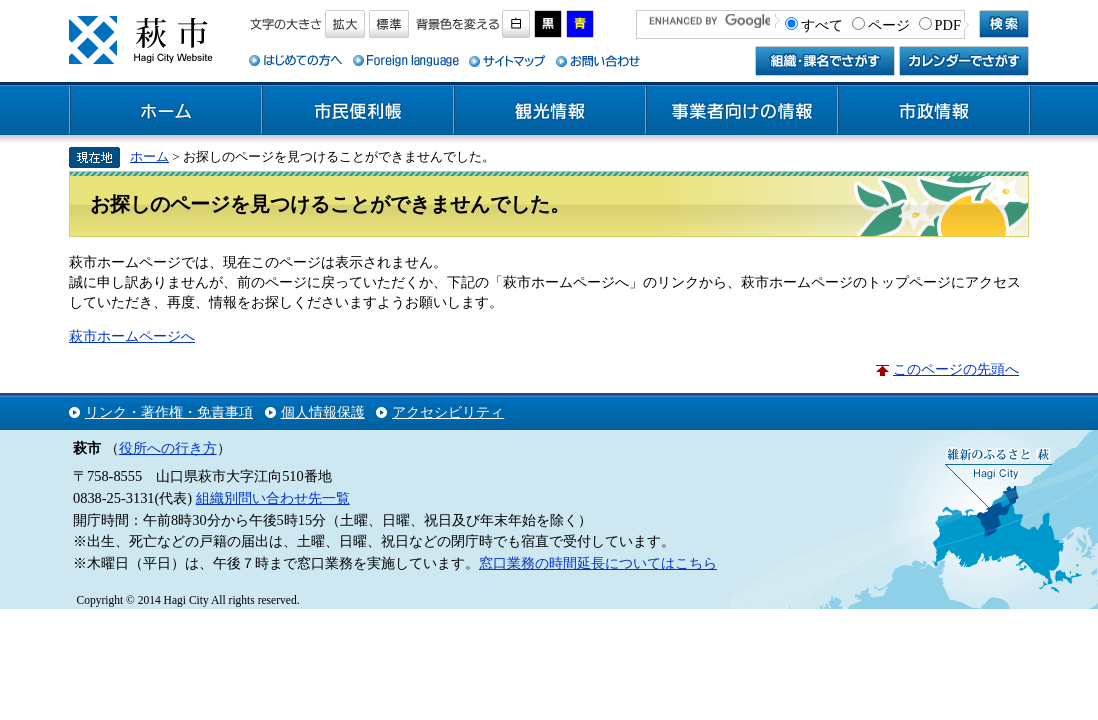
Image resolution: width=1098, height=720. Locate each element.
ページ (889, 25)
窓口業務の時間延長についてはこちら (598, 563)
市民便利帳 (358, 111)
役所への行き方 (168, 448)
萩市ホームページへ (132, 336)
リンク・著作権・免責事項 (169, 412)
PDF (948, 25)
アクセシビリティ (448, 412)
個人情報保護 (323, 412)
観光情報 (550, 111)
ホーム (166, 111)
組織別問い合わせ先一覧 (273, 498)
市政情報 (934, 111)
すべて (822, 25)
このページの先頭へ (956, 369)
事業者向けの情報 (742, 111)
